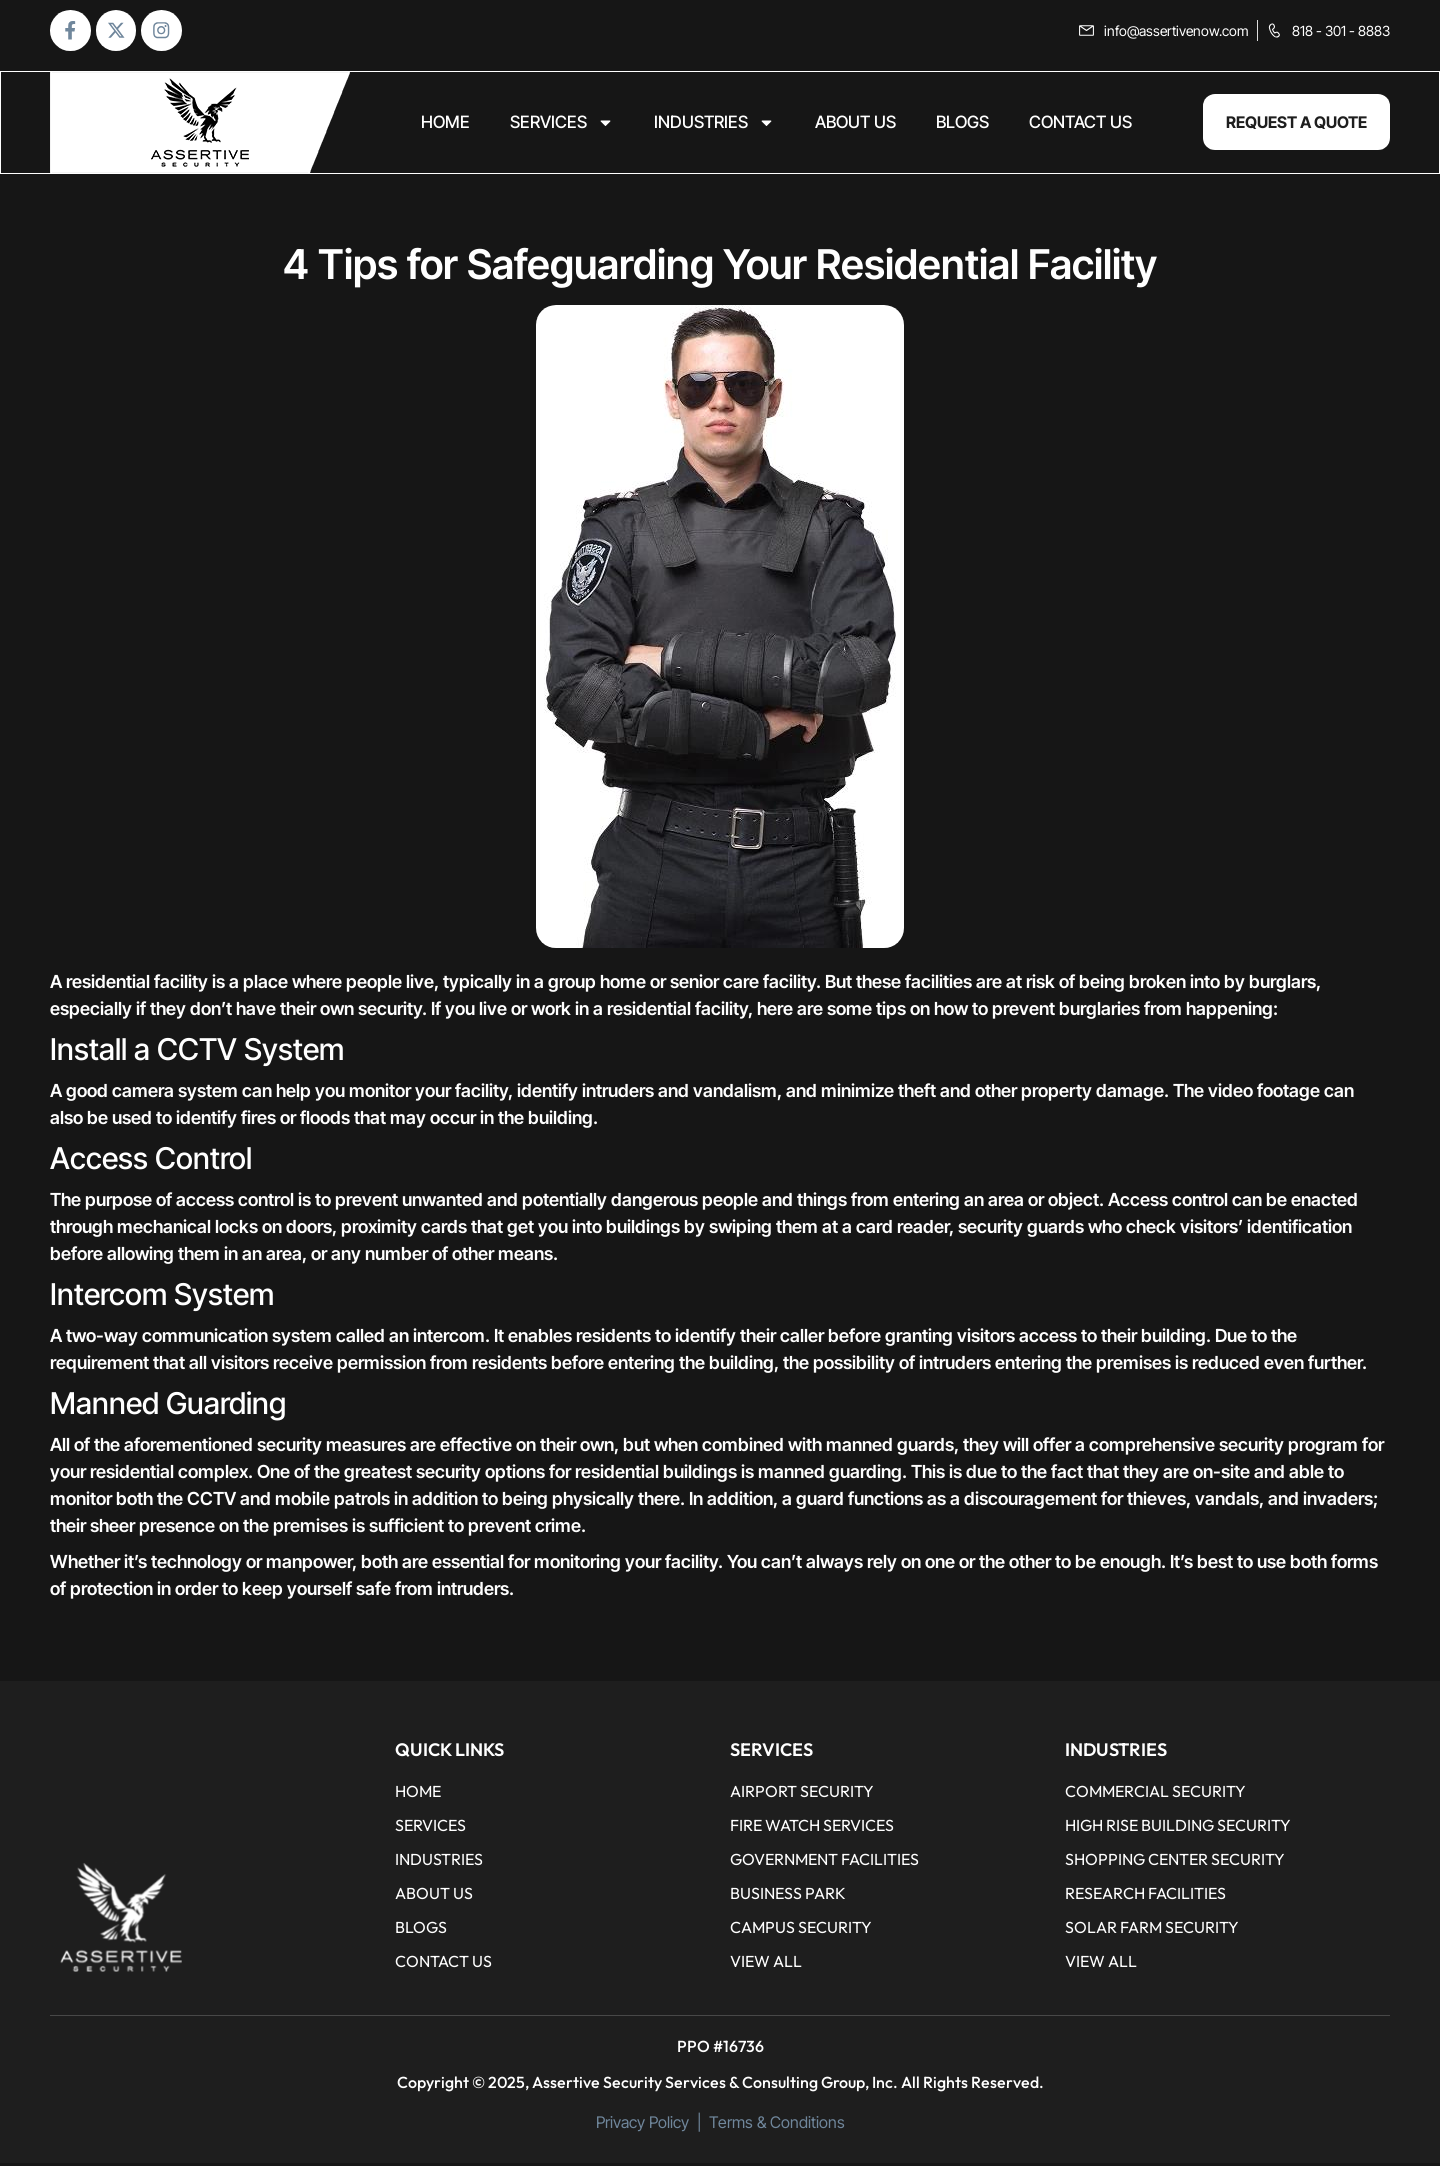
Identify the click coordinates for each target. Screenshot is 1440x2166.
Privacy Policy (642, 2125)
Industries (714, 125)
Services (562, 125)
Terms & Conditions (777, 2125)
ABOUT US (855, 126)
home (445, 126)
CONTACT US (1080, 126)
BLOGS (962, 126)
